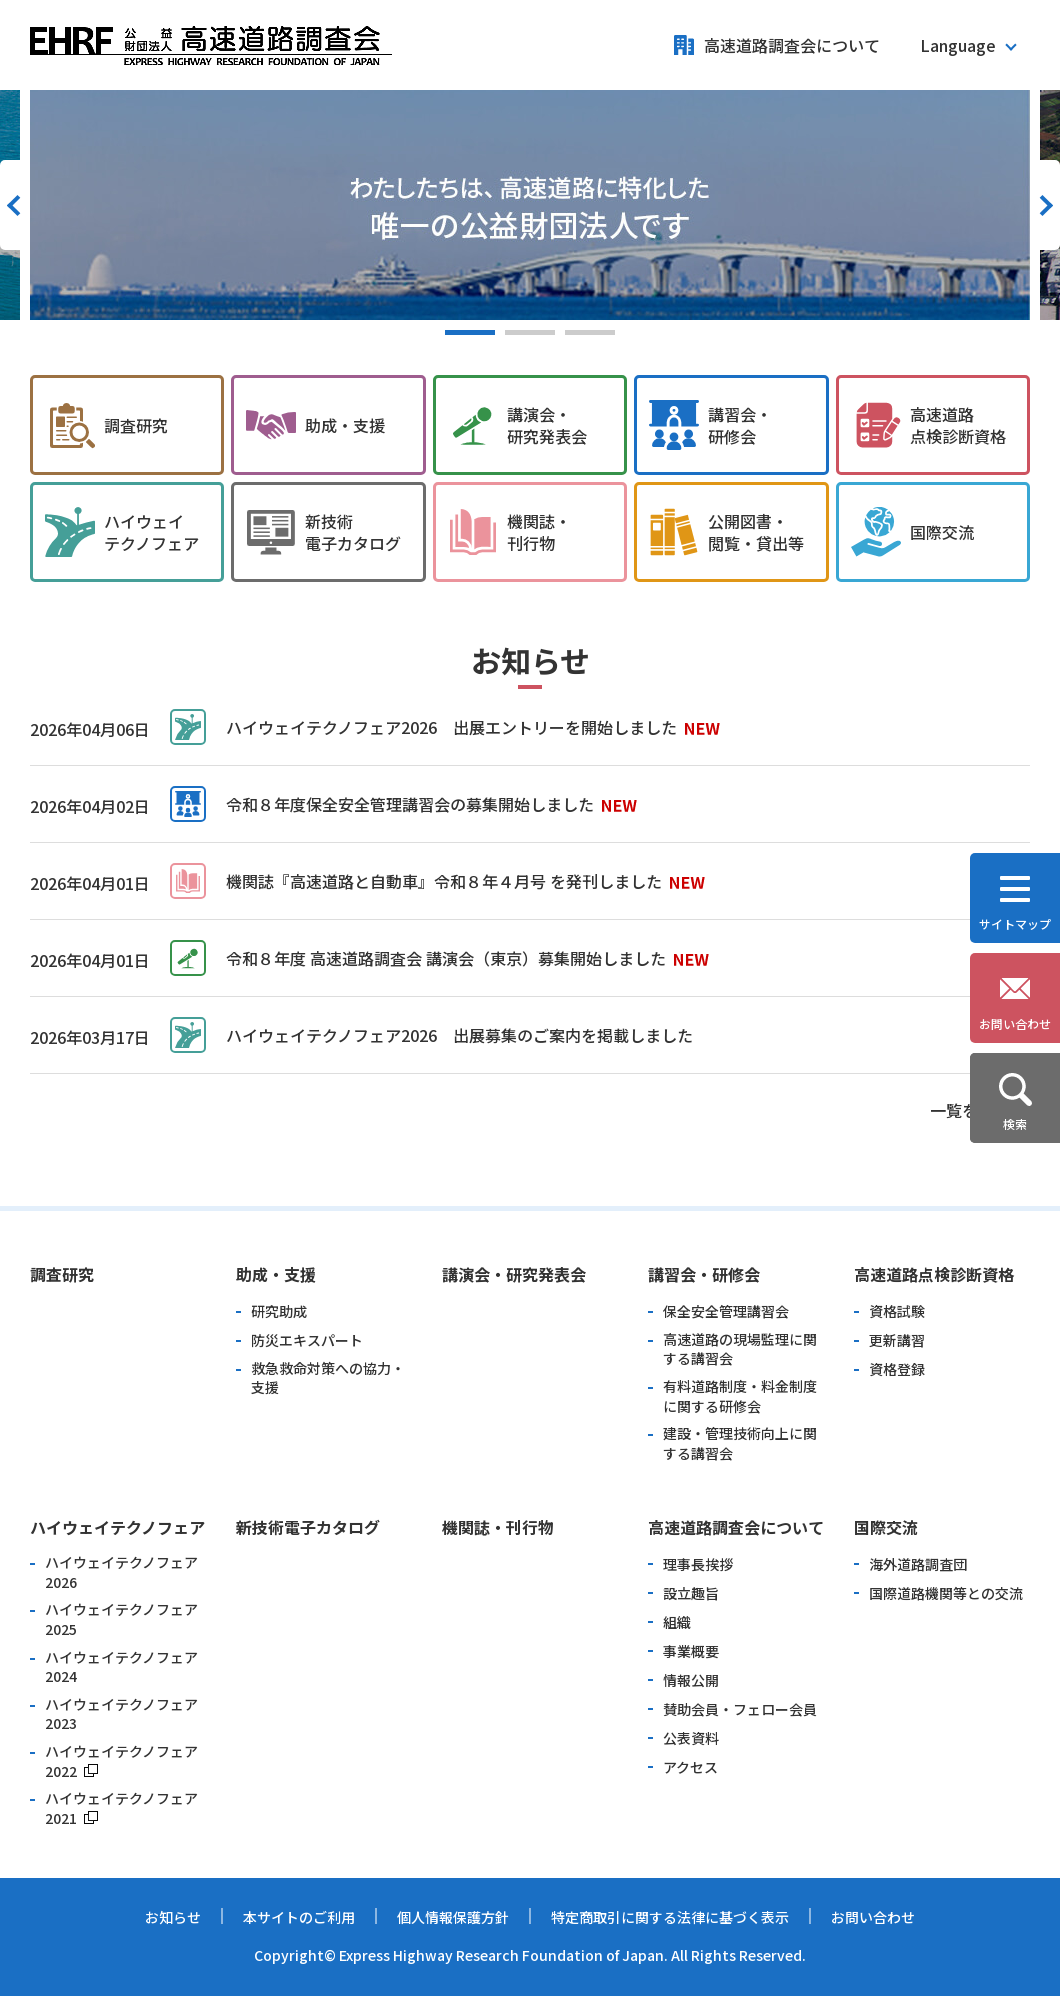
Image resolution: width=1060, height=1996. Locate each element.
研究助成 (279, 1311)
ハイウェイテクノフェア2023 (121, 1714)
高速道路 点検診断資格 (958, 425)
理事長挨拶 (698, 1564)
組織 (677, 1622)
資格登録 (897, 1369)
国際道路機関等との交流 (946, 1593)
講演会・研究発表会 (514, 1274)
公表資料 (691, 1738)
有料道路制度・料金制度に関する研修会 (740, 1396)
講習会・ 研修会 (740, 425)
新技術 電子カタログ (353, 532)
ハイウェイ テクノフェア (151, 532)
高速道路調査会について (792, 45)
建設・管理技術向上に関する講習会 (740, 1443)
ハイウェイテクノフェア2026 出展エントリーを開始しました (451, 727)
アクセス (690, 1767)
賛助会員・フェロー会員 (740, 1709)
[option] (530, 205)
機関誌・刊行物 (498, 1527)
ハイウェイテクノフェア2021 (121, 1808)
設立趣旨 (691, 1593)
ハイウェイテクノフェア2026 (121, 1572)
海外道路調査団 (918, 1564)
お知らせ (173, 1917)
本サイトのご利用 (299, 1917)
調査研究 (136, 425)
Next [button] (1045, 205)
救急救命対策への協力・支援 (328, 1378)
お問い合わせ (873, 1917)
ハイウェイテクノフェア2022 (121, 1761)
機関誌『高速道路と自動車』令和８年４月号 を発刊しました (444, 881)
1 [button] (470, 332)
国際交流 (942, 532)
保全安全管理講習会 (726, 1311)
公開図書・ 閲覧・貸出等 (756, 532)
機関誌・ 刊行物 (539, 532)
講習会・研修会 (704, 1274)
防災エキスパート (307, 1340)
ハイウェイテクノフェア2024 (121, 1667)
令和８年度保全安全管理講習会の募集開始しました (410, 804)
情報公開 (691, 1680)
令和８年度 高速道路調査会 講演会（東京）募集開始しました (446, 958)
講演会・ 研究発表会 (547, 425)
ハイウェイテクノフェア (117, 1527)
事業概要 (691, 1651)
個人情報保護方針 (453, 1917)
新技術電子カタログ (308, 1527)
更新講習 (897, 1340)
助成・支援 (345, 425)
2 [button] (530, 332)
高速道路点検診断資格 (934, 1274)
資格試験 (897, 1311)
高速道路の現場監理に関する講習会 (740, 1349)
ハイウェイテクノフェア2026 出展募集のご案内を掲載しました (459, 1035)
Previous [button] (15, 205)
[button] (967, 45)
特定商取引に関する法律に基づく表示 (670, 1917)
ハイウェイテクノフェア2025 (121, 1619)
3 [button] (590, 332)
